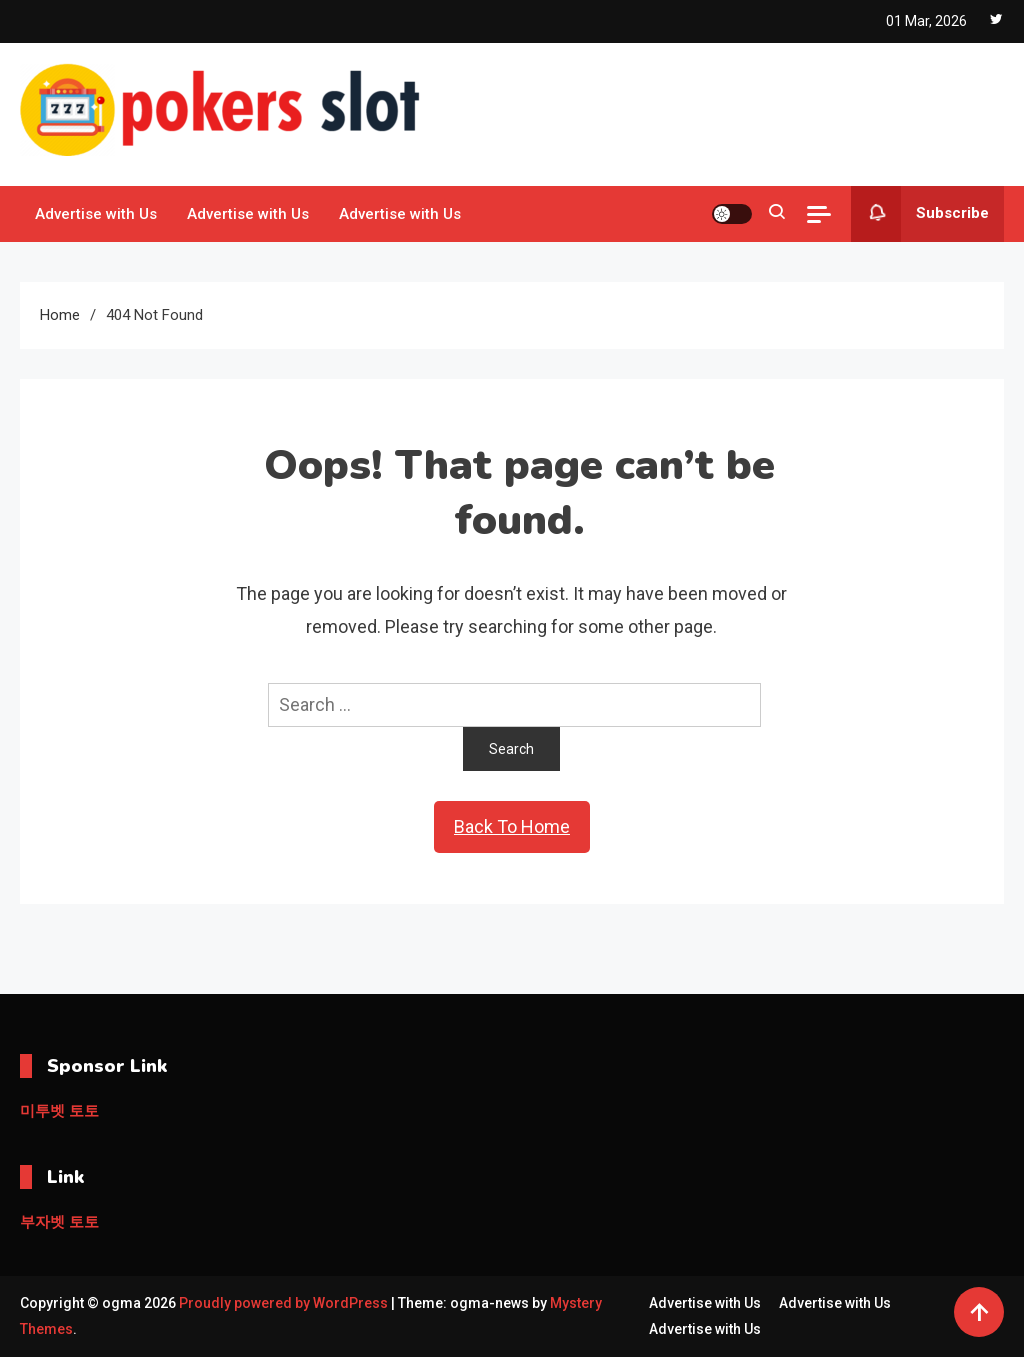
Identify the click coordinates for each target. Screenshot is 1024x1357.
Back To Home (512, 826)
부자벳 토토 (59, 1222)
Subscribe (920, 214)
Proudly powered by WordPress (285, 1303)
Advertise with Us (96, 214)
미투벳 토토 (59, 1111)
